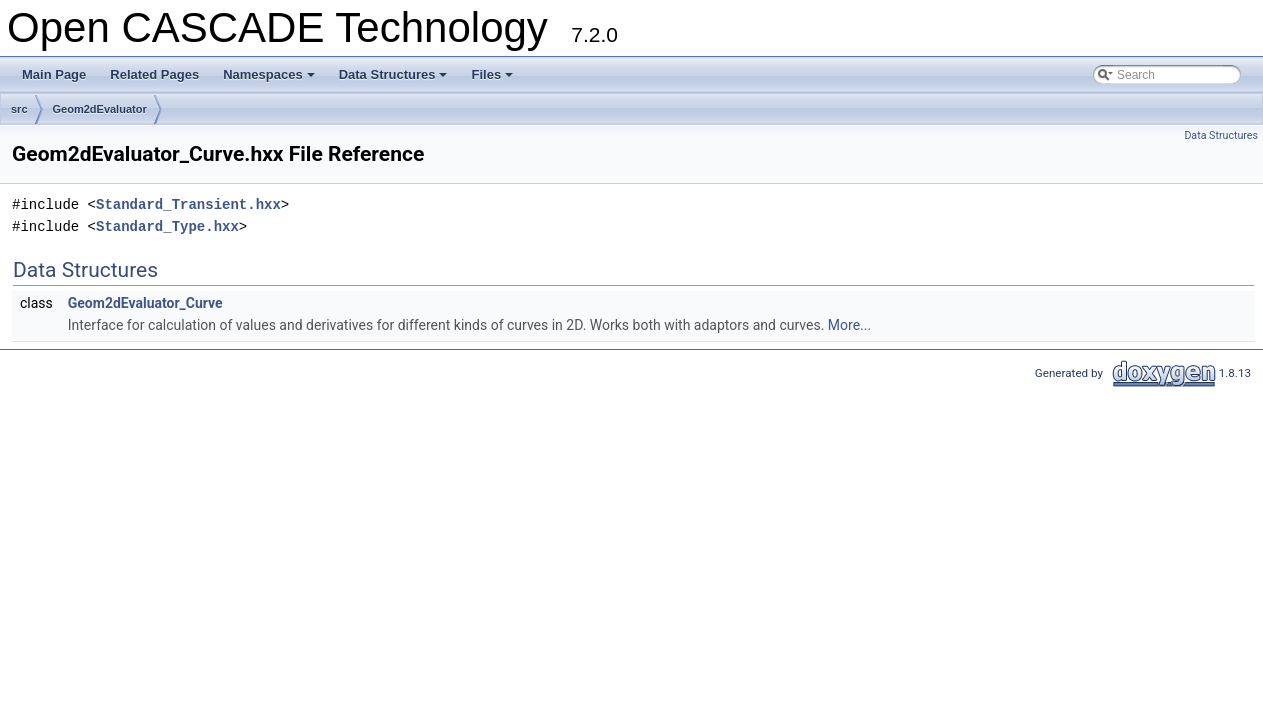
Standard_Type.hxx (167, 226)
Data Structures (395, 80)
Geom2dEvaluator (100, 109)
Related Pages (154, 74)
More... (849, 325)
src (19, 109)
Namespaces (270, 80)
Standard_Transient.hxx (188, 204)
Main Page (54, 74)
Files (493, 80)
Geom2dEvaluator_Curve (145, 303)
